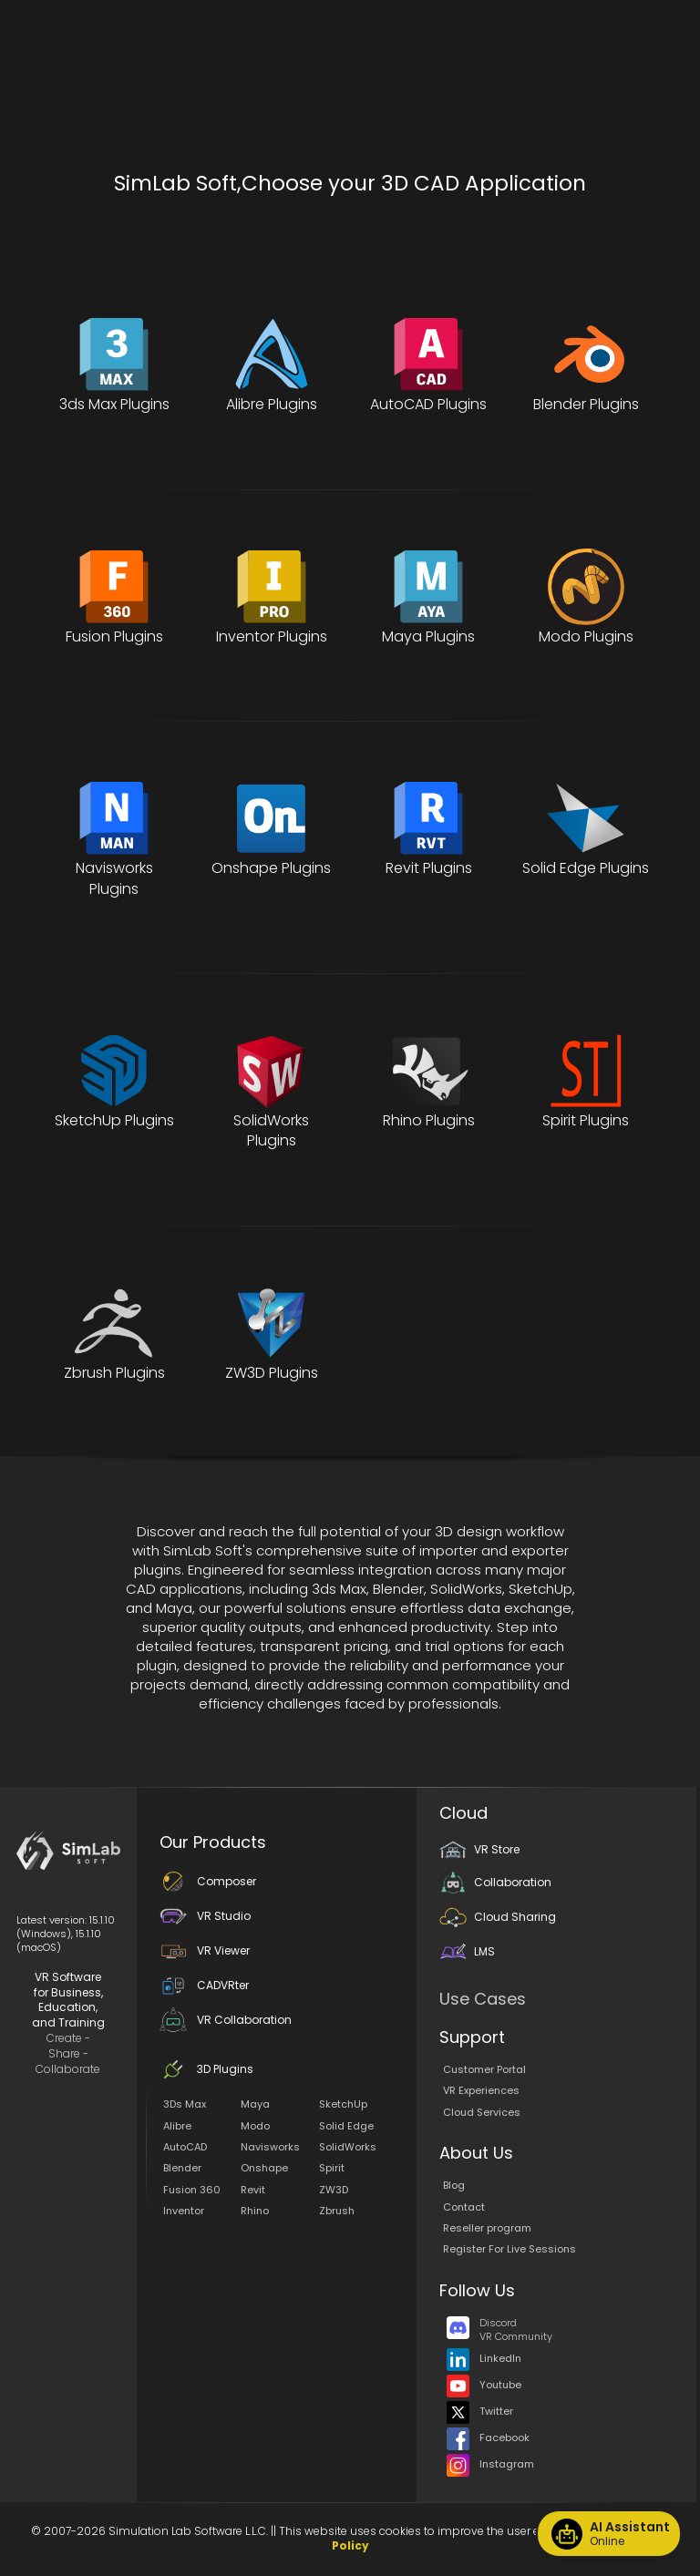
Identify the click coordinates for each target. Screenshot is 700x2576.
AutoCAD (185, 2147)
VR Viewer (205, 1950)
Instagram (490, 2464)
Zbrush (337, 2210)
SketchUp (343, 2104)
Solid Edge (346, 2126)
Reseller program (487, 2228)
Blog (454, 2185)
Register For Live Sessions (509, 2249)
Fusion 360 (192, 2189)
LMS (467, 1951)
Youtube (484, 2384)
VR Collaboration (226, 2019)
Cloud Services (481, 2112)
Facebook (488, 2437)
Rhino (255, 2210)
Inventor (183, 2210)
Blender (182, 2167)
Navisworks (270, 2147)
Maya (255, 2104)
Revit (253, 2189)
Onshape (264, 2167)
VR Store (479, 1849)
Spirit (332, 2167)
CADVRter (204, 1985)
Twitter (480, 2411)
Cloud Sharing (497, 1916)
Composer (208, 1881)
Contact (464, 2207)
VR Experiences (481, 2090)
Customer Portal (484, 2069)
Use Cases (482, 1998)
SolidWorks (347, 2147)
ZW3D (333, 2189)
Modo (255, 2126)
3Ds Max (184, 2104)
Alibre (177, 2126)
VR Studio (205, 1916)
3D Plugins (206, 2069)
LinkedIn (484, 2358)
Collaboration (495, 1882)
